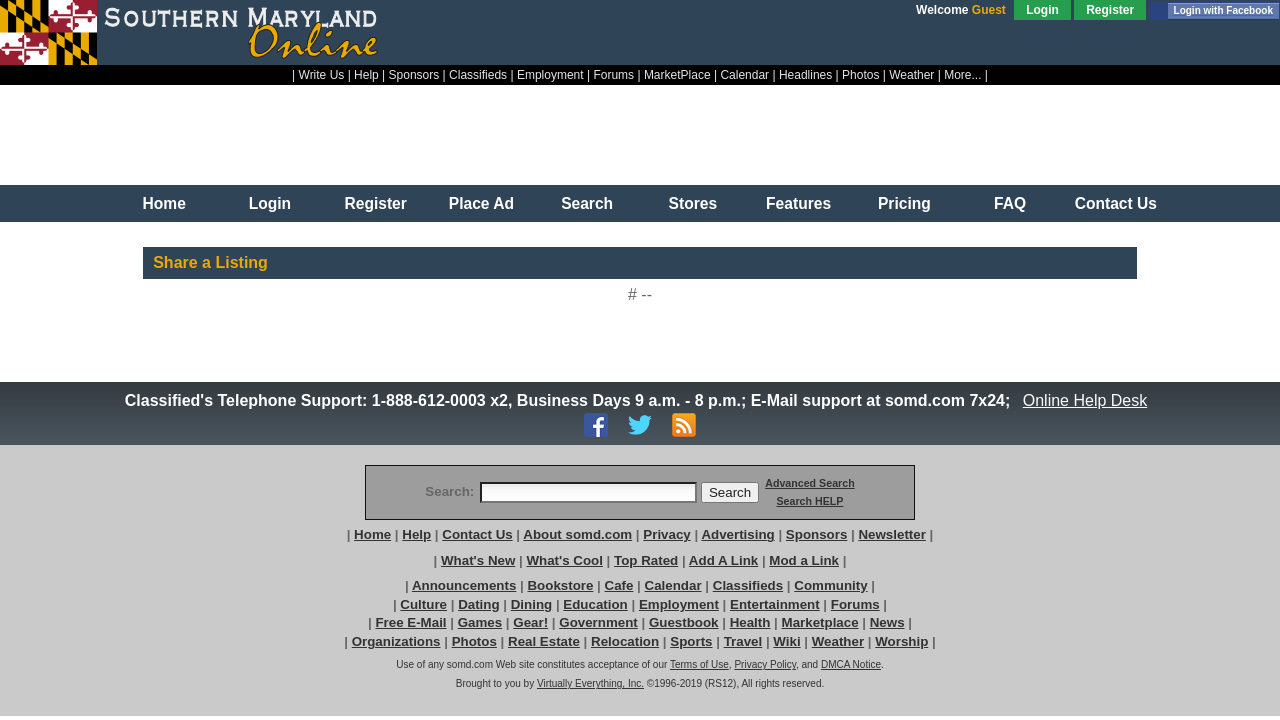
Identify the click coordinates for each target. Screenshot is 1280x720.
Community (830, 585)
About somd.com (577, 534)
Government (598, 622)
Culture (423, 604)
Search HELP (809, 501)
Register (1110, 10)
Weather (911, 75)
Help (366, 75)
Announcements (464, 585)
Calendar (744, 75)
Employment (550, 75)
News (887, 622)
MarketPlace (677, 75)
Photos (860, 75)
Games (480, 622)
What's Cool (564, 560)
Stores (693, 203)
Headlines (805, 75)
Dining (531, 604)
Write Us (322, 75)
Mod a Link (804, 560)
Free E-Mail (410, 622)
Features (798, 203)
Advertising (737, 534)
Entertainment (775, 604)
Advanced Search (809, 483)
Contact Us (1116, 203)
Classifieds (478, 75)
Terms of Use (699, 664)
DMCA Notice (851, 664)
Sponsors (414, 75)
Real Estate (544, 641)
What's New (478, 560)
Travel (743, 641)
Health (750, 622)
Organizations (396, 641)
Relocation (625, 641)
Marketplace (820, 622)
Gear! (530, 622)
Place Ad (481, 203)
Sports (691, 641)
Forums (613, 75)
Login (1042, 10)
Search (587, 203)
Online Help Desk (1085, 400)
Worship (901, 641)
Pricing (904, 203)
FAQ (1010, 203)
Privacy (666, 534)
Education (595, 604)
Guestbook (684, 622)
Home (164, 203)
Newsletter (891, 534)
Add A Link (723, 560)
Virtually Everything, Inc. (590, 683)
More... (962, 75)
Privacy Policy (765, 664)
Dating (478, 604)
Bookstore (560, 585)
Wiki (786, 641)
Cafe (619, 585)
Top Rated (646, 560)
